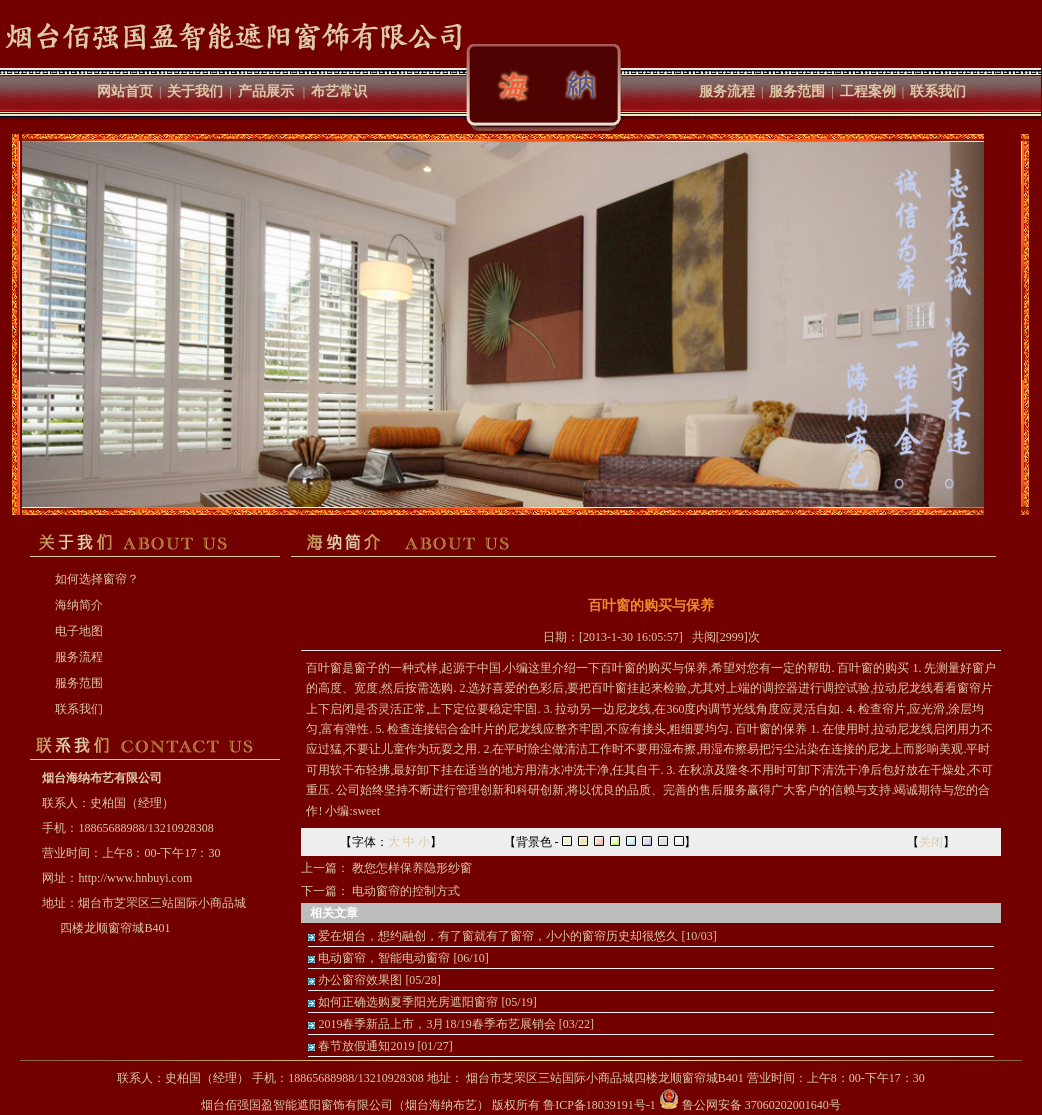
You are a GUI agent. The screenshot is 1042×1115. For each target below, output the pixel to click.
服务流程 (727, 91)
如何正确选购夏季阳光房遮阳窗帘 (408, 1002)
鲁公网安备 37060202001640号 (750, 1105)
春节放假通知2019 (366, 1046)
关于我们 (195, 91)
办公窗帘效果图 (360, 980)
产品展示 (266, 91)
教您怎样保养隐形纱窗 (412, 868)
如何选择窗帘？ (97, 579)
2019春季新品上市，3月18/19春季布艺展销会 (436, 1024)
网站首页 (125, 91)
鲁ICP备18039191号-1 (599, 1105)
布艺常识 (339, 91)
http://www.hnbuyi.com (135, 878)
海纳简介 (79, 605)
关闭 (931, 842)
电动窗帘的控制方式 (406, 891)
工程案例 (868, 91)
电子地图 (79, 631)
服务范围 (797, 91)
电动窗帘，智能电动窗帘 (384, 958)
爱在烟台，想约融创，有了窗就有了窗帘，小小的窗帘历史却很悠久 (498, 936)
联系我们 (938, 91)
